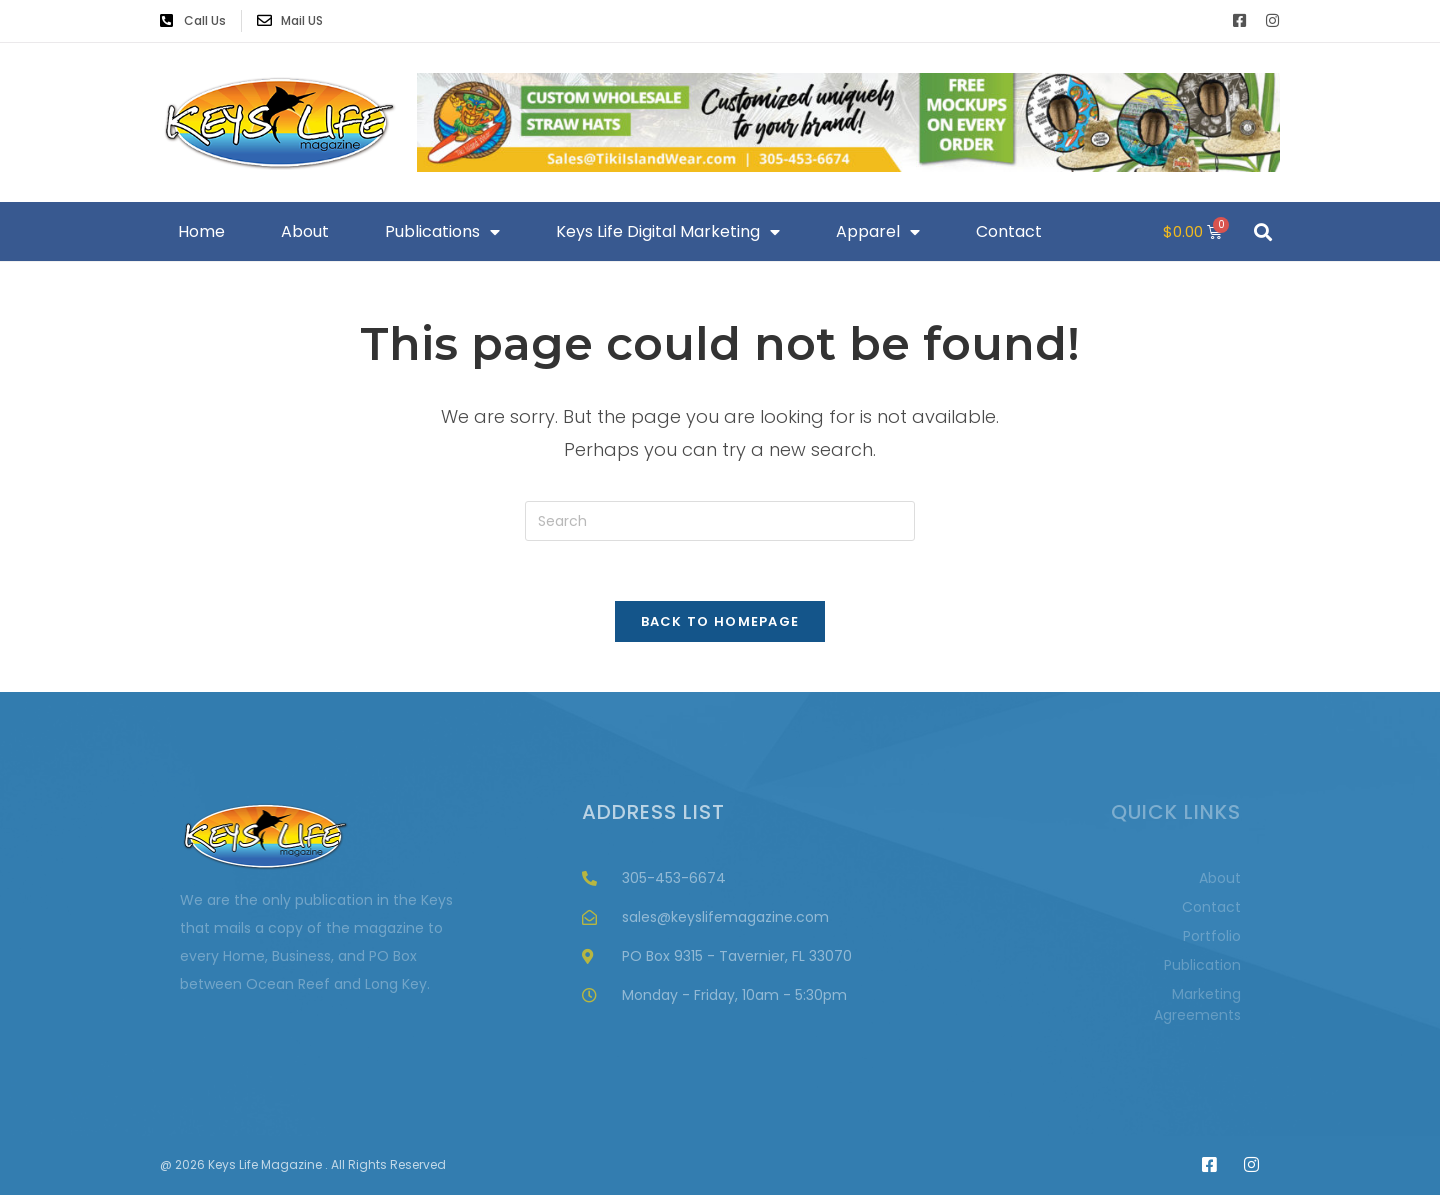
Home (201, 231)
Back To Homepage (720, 621)
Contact (1009, 231)
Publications (442, 232)
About (305, 231)
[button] (1262, 231)
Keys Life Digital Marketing (668, 232)
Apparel (878, 232)
